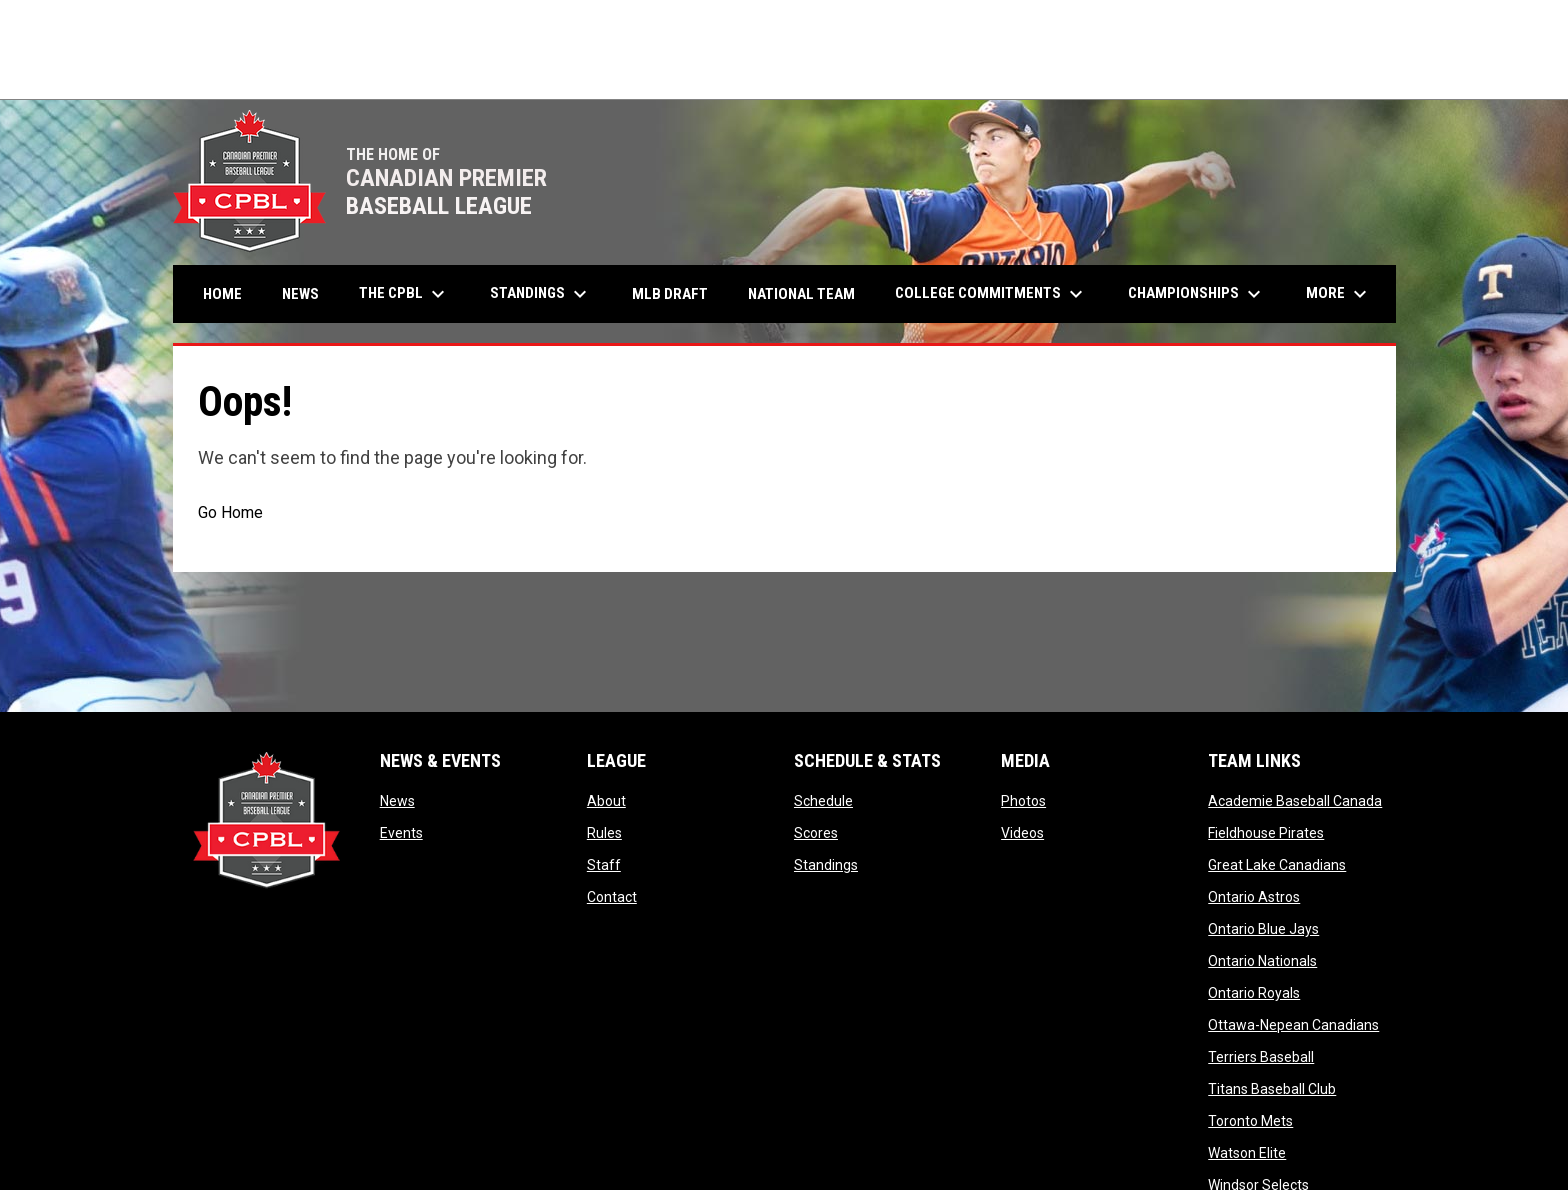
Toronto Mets (1250, 1121)
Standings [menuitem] (541, 294)
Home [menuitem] (222, 294)
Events (401, 833)
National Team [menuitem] (801, 294)
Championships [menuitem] (1197, 294)
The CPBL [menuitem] (404, 294)
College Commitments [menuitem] (991, 294)
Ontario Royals (1254, 993)
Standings (826, 865)
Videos (1022, 833)
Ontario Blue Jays (1263, 929)
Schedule (823, 801)
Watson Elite (1247, 1153)
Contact (612, 897)
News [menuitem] (300, 294)
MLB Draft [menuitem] (670, 294)
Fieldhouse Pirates (1266, 833)
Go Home (230, 512)
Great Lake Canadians (1277, 865)
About (606, 801)
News (397, 801)
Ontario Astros (1254, 897)
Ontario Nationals (1262, 961)
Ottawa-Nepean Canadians (1293, 1025)
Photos (1023, 801)
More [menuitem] (1339, 294)
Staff (604, 865)
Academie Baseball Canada (1295, 801)
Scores (816, 833)
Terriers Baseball (1261, 1057)
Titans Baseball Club (1272, 1089)
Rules (604, 833)
